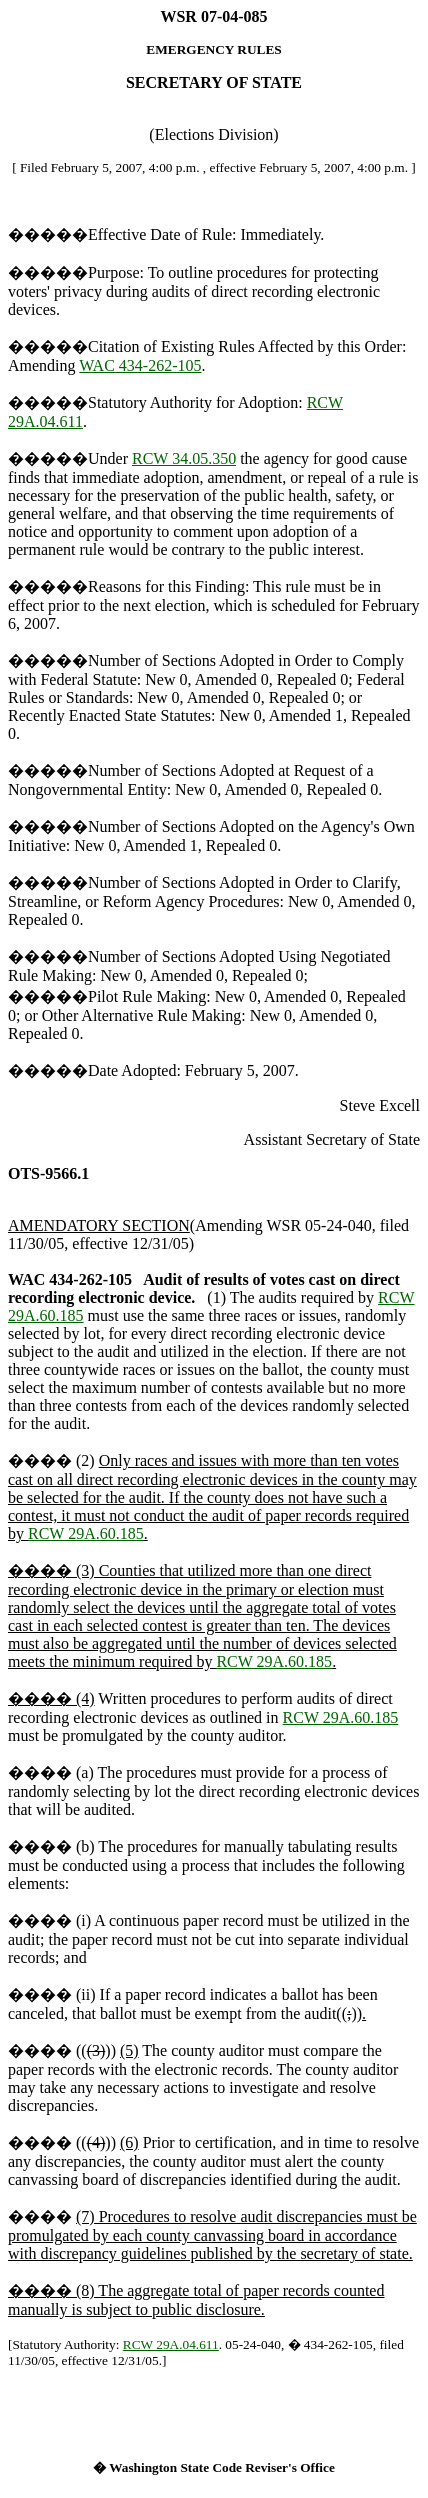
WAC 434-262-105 (140, 365)
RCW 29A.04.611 (171, 2344)
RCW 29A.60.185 (86, 1533)
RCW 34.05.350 (184, 458)
